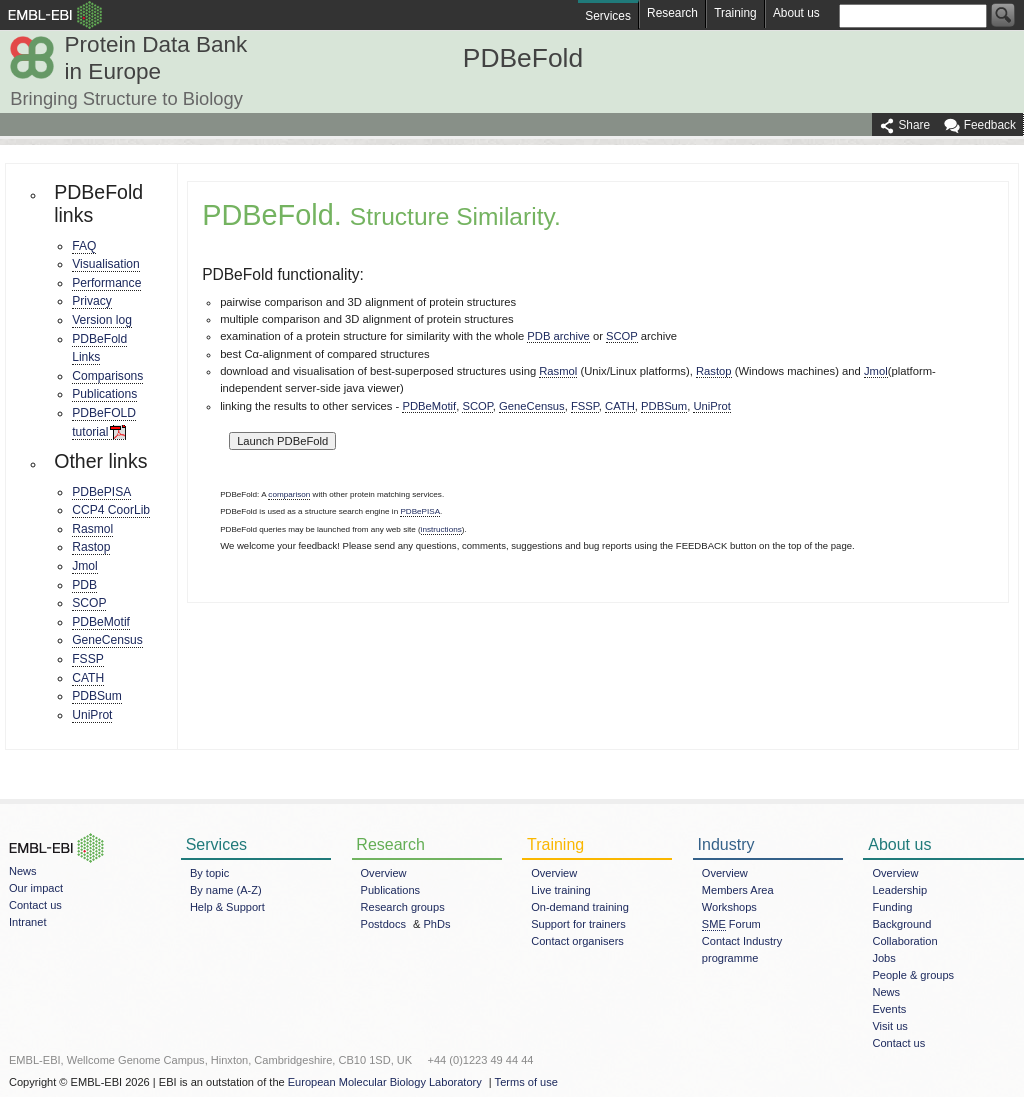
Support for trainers (578, 924)
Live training (561, 890)
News (23, 871)
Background (901, 924)
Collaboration (904, 941)
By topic (209, 873)
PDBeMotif (101, 622)
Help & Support (227, 907)
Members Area (738, 890)
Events (889, 1009)
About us (796, 13)
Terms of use (526, 1082)
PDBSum (97, 696)
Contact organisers (577, 941)
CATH (88, 678)
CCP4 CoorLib (111, 510)
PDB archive (558, 336)
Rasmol (92, 529)
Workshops (729, 907)
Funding (892, 907)
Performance (106, 283)
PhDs (437, 924)
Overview (384, 873)
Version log (102, 320)
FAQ (84, 246)
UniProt (92, 715)
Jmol (85, 566)
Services (608, 16)
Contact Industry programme (742, 949)
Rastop (91, 547)
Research (672, 13)
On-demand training (580, 907)
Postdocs (383, 924)
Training (735, 13)
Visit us (889, 1026)
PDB (84, 585)
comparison (289, 494)
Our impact (36, 888)
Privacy (92, 301)
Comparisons (107, 376)
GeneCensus (107, 640)
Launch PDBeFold (282, 441)
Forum (731, 924)
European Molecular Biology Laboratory (385, 1082)
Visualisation (106, 264)
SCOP (89, 603)
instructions (441, 529)
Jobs (883, 958)
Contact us (35, 905)
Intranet (27, 922)
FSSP (88, 659)
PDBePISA (101, 492)
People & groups (913, 975)
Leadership (899, 890)
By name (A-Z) (226, 890)
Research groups (403, 907)
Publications (104, 394)
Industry (726, 844)
